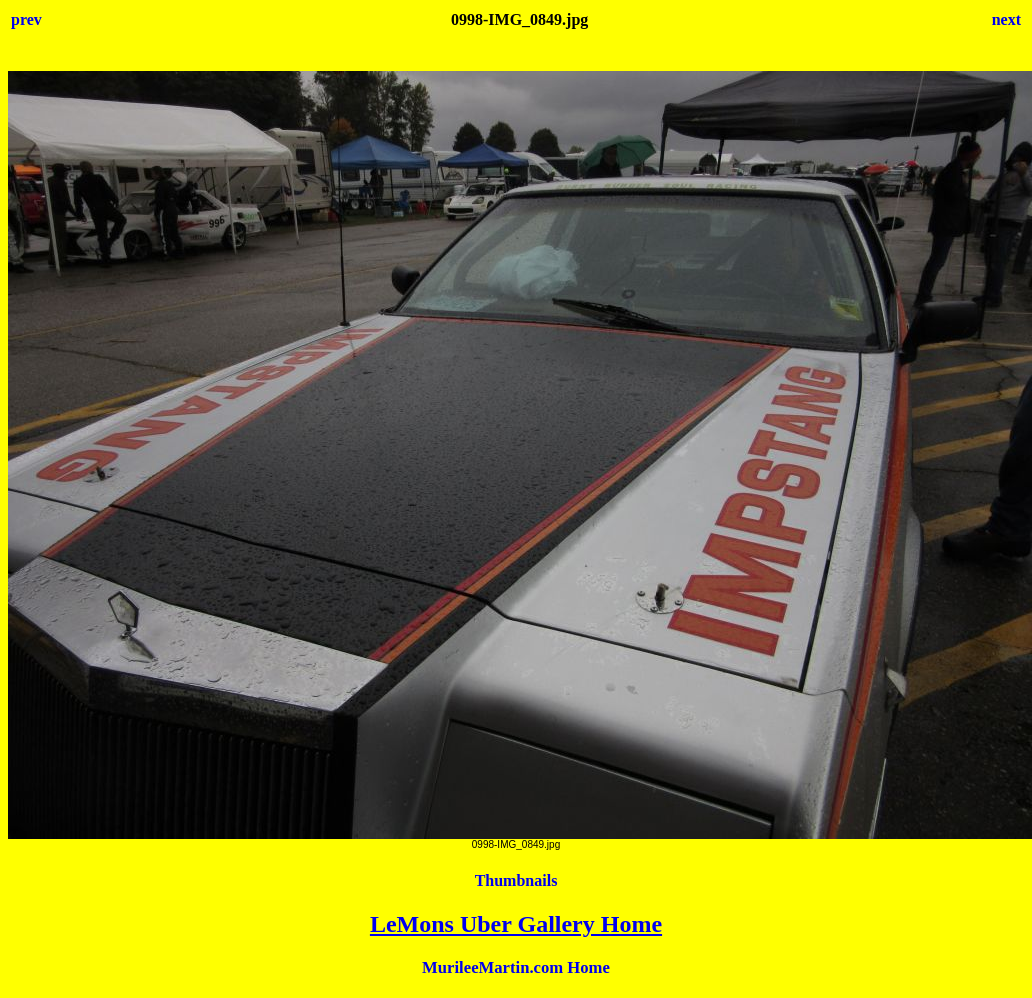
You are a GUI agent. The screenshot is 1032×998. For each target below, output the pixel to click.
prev (26, 19)
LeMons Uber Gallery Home (516, 924)
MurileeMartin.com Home (516, 967)
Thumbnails (516, 880)
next (1006, 19)
